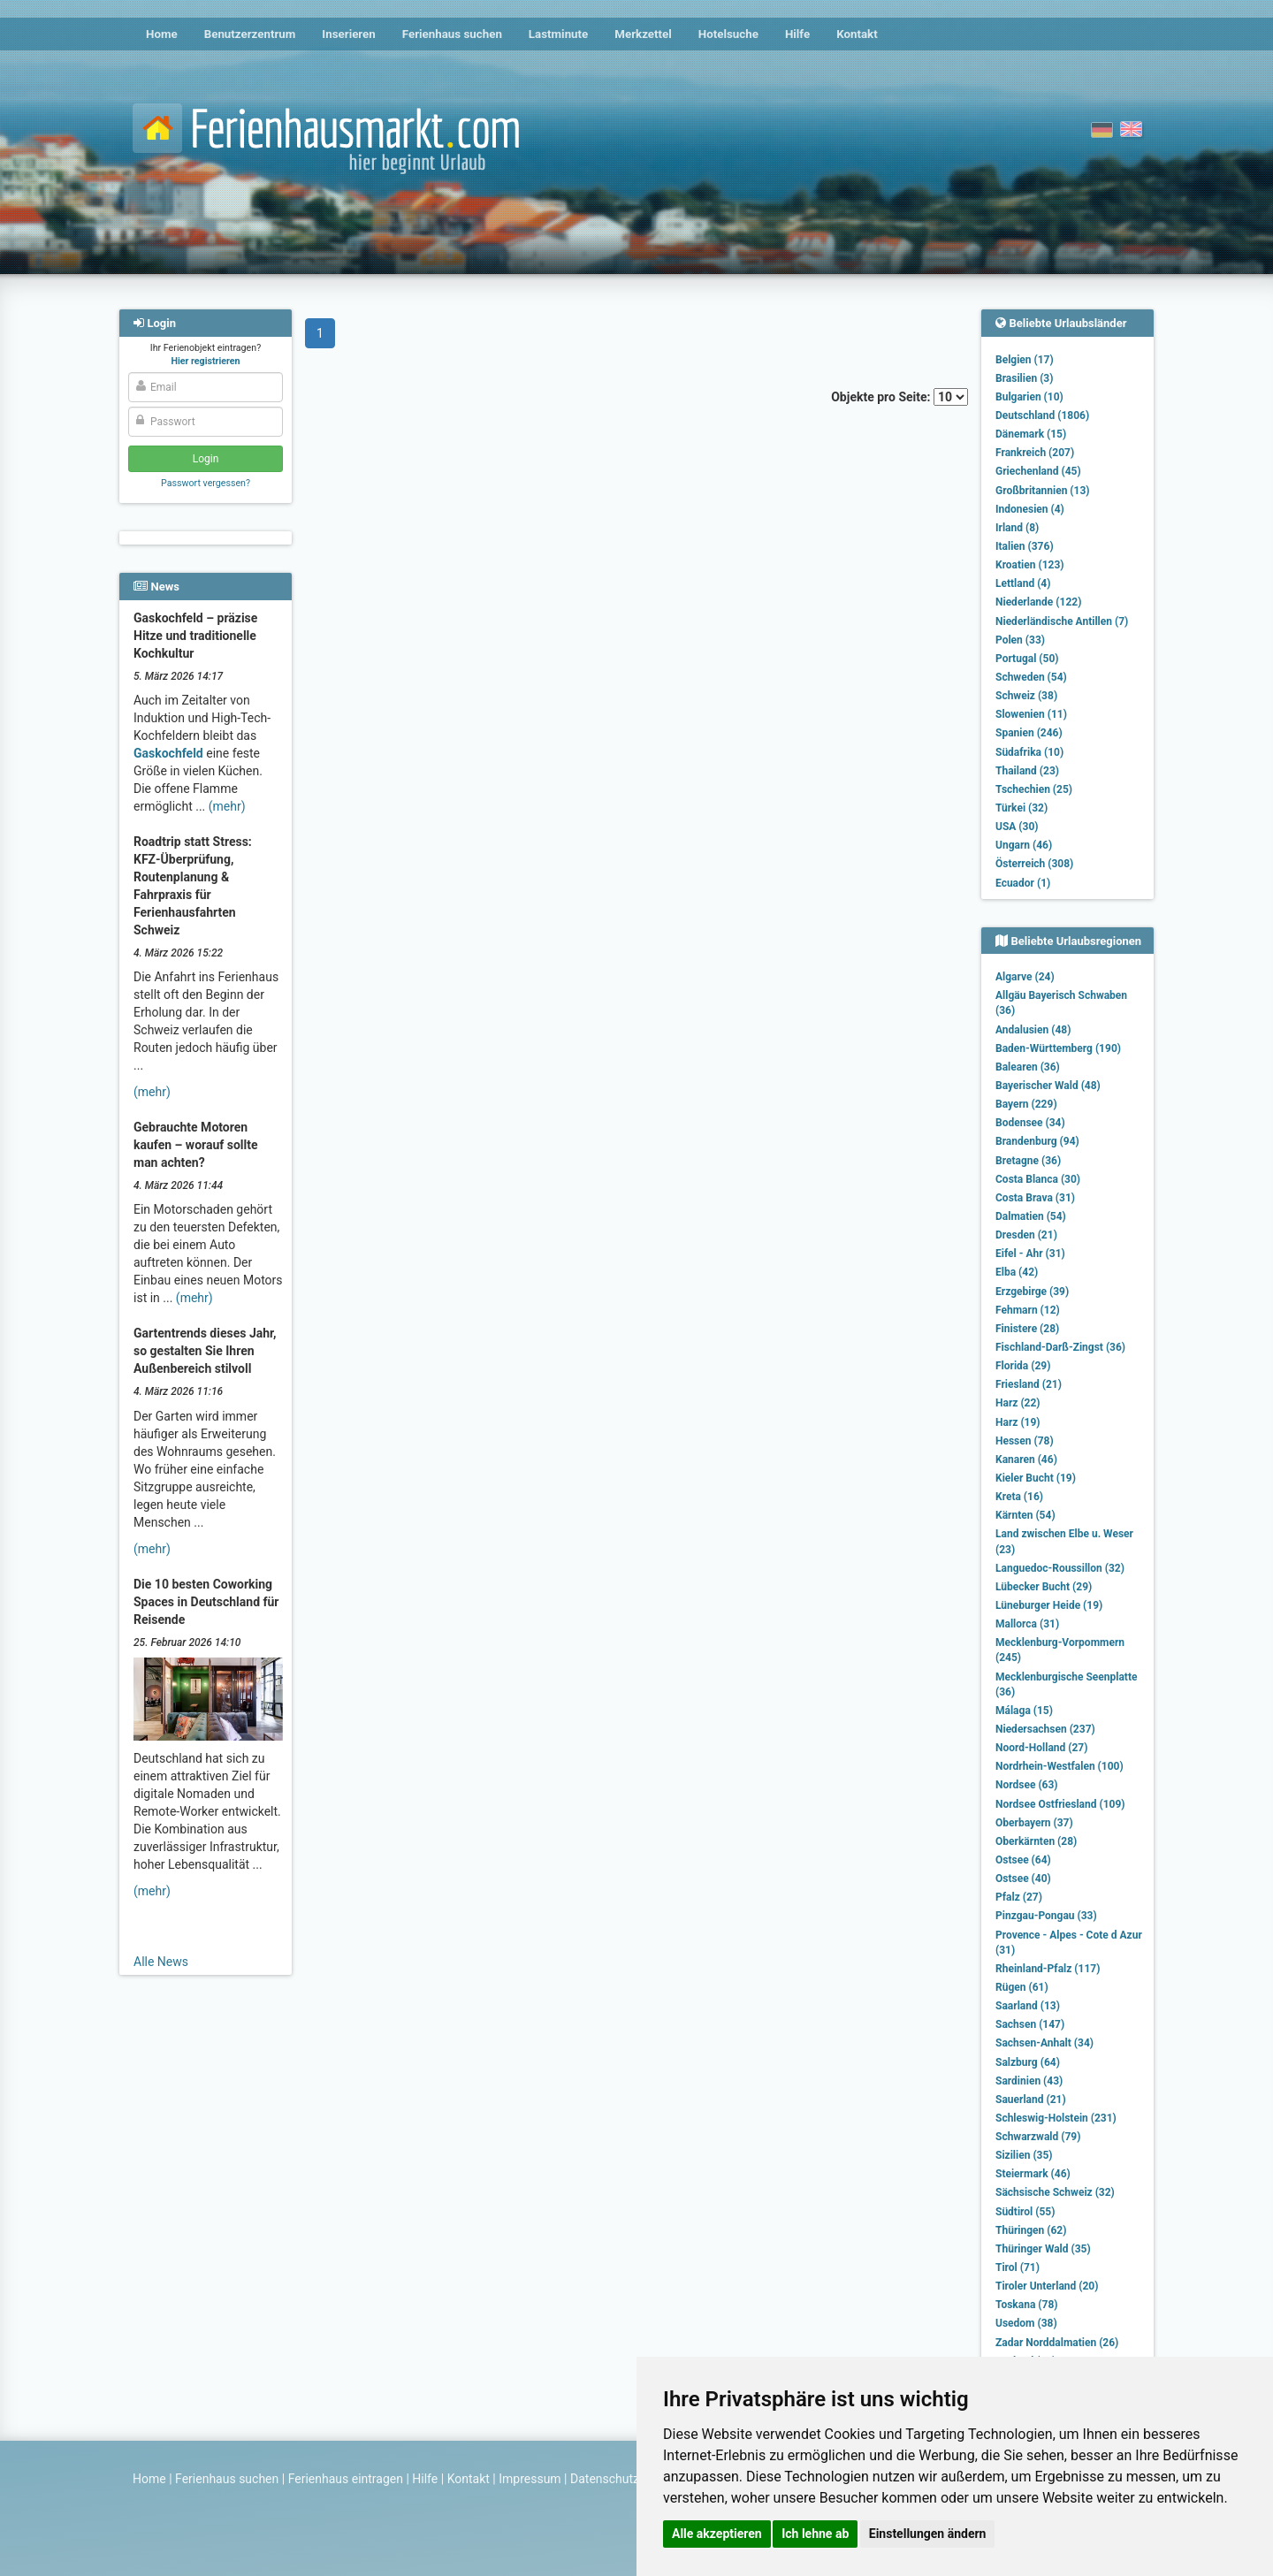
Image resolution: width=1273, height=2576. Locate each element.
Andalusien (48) (1033, 1030)
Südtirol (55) (1025, 2212)
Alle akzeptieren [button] (717, 2533)
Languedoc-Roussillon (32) (1059, 1568)
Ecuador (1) (1022, 883)
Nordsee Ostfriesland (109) (1060, 1804)
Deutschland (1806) (1042, 415)
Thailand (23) (1027, 771)
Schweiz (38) (1026, 696)
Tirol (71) (1017, 2267)
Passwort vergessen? (205, 483)
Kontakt (857, 34)
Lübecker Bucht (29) (1043, 1587)
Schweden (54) (1031, 677)
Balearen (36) (1027, 1067)
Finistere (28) (1027, 1328)
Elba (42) (1016, 1272)
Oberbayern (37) (1034, 1823)
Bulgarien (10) (1029, 397)
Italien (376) (1024, 546)
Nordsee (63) (1026, 1785)
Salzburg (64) (1027, 2062)
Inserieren (348, 34)
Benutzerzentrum (250, 34)
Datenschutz (604, 2479)
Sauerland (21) (1030, 2099)
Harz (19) (1018, 1422)
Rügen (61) (1021, 1987)
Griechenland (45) (1038, 471)
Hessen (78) (1024, 1441)
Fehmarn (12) (1027, 1310)
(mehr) (227, 806)
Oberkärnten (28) (1036, 1841)
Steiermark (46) (1033, 2174)
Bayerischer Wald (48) (1048, 1085)
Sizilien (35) (1024, 2155)
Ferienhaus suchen (452, 34)
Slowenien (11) (1031, 714)
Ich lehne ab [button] (815, 2533)
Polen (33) (1020, 640)
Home (162, 34)
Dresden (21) (1026, 1235)
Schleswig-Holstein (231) (1056, 2118)
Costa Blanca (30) (1037, 1179)
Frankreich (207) (1034, 452)
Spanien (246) (1029, 733)
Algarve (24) (1025, 977)
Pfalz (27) (1018, 1897)
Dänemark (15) (1030, 434)
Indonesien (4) (1029, 509)
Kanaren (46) (1026, 1459)
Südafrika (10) (1029, 752)
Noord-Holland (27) (1041, 1747)
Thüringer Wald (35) (1043, 2249)
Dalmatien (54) (1030, 1216)
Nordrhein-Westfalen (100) (1059, 1766)
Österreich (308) (1034, 863)
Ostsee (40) (1023, 1878)
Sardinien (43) (1029, 2081)
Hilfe (797, 34)
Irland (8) (1017, 528)
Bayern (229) (1026, 1104)
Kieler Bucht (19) (1035, 1478)
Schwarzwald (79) (1037, 2136)
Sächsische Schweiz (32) (1055, 2192)
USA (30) (1017, 826)
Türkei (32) (1021, 808)
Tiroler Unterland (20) (1046, 2286)
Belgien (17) (1024, 360)
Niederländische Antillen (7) (1061, 621)
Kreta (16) (1019, 1496)
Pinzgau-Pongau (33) (1046, 1915)
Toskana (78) (1026, 2304)
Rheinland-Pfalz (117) (1047, 1968)
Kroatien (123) (1029, 565)
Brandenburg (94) (1037, 1141)
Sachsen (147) (1029, 2024)
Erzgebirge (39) (1032, 1291)
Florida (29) (1022, 1366)
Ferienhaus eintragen (345, 2479)
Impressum (529, 2479)
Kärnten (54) (1025, 1515)
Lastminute (558, 34)
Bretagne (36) (1028, 1161)
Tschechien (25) (1033, 789)
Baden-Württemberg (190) (1058, 1048)
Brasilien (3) (1024, 378)
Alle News (160, 1962)
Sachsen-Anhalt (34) (1044, 2043)
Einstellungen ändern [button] (928, 2533)
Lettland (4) (1022, 583)
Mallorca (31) (1027, 1624)
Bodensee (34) (1030, 1123)
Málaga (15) (1024, 1710)
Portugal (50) (1027, 658)
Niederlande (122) (1038, 602)
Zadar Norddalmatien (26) (1056, 2342)
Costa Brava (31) (1035, 1198)
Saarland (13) (1027, 2006)
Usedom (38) (1026, 2323)
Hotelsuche (728, 34)
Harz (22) (1018, 1403)
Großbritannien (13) (1042, 490)
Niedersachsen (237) (1045, 1729)
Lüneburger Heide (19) (1048, 1605)
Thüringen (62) (1030, 2230)
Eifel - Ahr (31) (1030, 1253)
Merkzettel (643, 34)
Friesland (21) (1028, 1384)
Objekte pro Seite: (899, 397)
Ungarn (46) (1023, 845)
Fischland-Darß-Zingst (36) (1060, 1347)
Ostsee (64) (1023, 1860)
